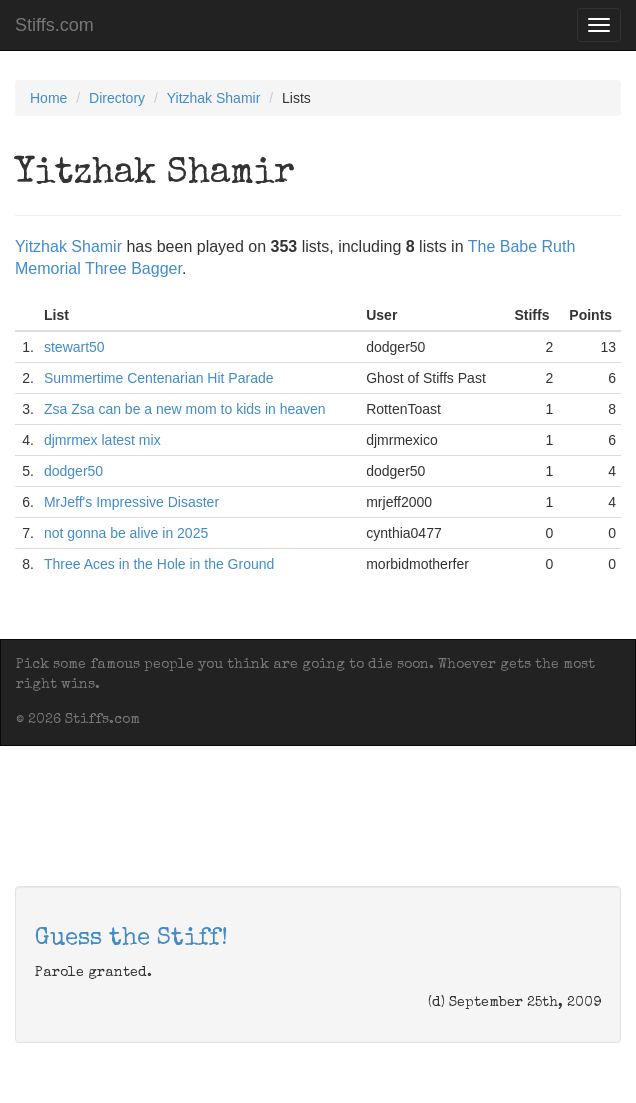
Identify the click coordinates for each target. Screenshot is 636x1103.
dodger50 (73, 471)
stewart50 (74, 347)
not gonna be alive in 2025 (126, 533)
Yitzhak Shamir (214, 98)
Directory (117, 98)
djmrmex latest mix (102, 440)
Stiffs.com (54, 25)
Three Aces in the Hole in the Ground (159, 564)
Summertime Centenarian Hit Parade (159, 378)
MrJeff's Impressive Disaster (131, 502)
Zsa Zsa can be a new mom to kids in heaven (185, 409)
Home (48, 98)
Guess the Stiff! (131, 939)
